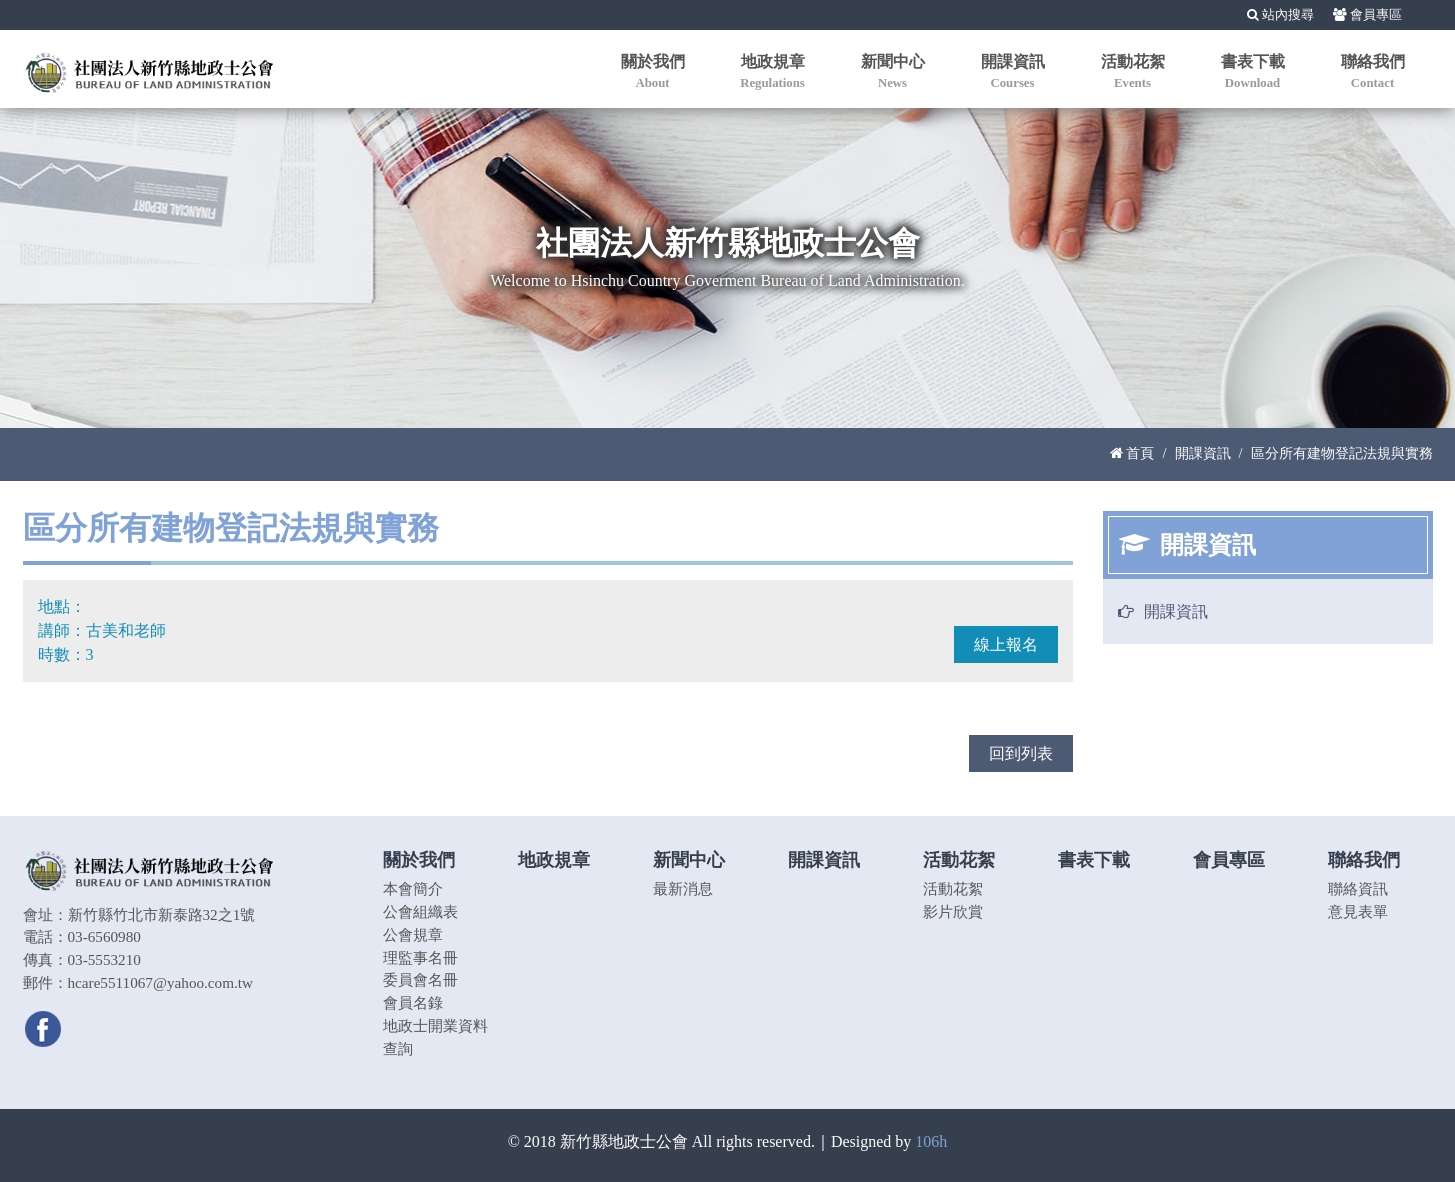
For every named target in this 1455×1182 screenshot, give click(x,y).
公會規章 (413, 934)
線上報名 (1006, 644)
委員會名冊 (420, 979)
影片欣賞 (953, 911)
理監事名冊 (420, 957)
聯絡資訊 (1358, 888)
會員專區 (1367, 15)
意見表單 (1358, 911)
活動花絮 (953, 888)
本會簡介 (413, 888)
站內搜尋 (1280, 15)
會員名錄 (413, 1002)
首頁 (1132, 453)
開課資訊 (1203, 453)
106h (931, 1141)
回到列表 (1021, 753)
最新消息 (683, 888)
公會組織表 (420, 911)
